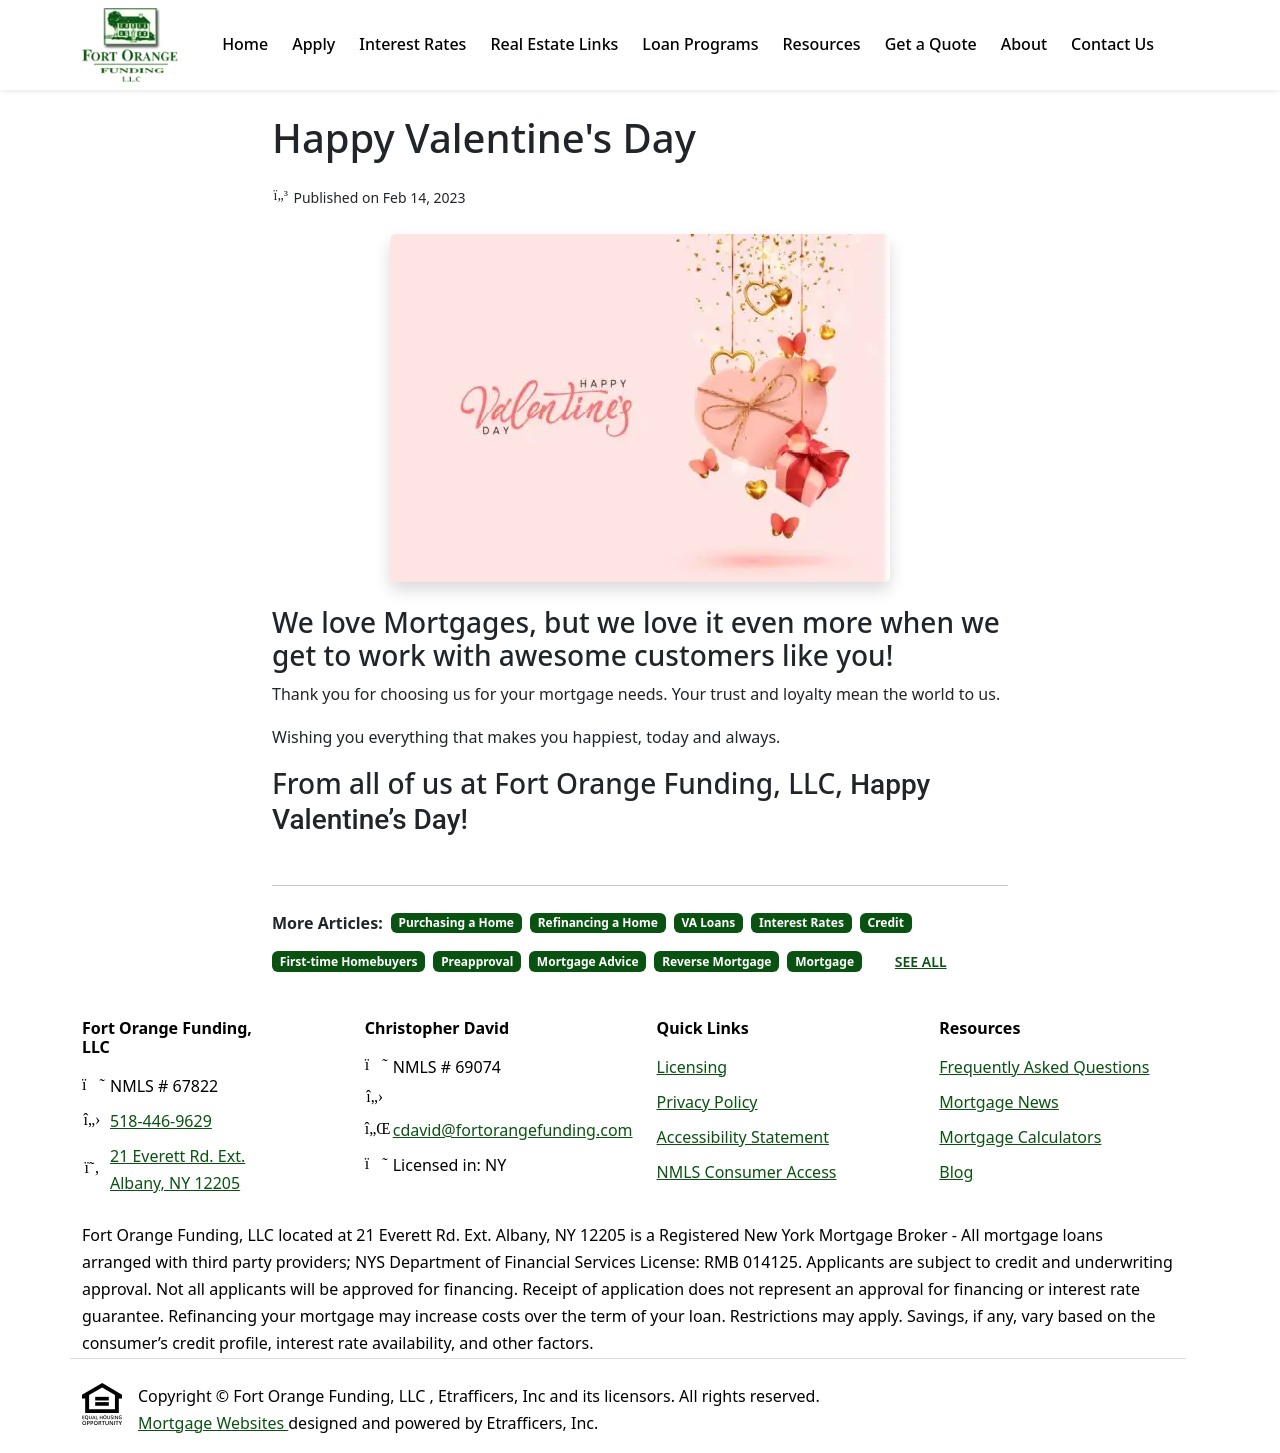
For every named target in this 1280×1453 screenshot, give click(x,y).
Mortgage (824, 961)
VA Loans (708, 922)
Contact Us (1112, 44)
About (1024, 44)
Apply (313, 44)
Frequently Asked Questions (1044, 1067)
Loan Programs (700, 44)
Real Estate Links (554, 44)
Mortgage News (999, 1102)
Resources (821, 44)
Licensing (692, 1067)
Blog (956, 1172)
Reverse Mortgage (716, 961)
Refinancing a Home (598, 922)
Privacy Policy (707, 1102)
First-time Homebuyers (349, 961)
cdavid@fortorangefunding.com (513, 1130)
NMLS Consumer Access (747, 1172)
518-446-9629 (161, 1121)
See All (921, 961)
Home (245, 44)
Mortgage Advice (588, 961)
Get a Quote (931, 44)
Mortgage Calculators (1020, 1137)
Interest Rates (412, 44)
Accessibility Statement (743, 1137)
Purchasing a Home (457, 922)
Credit (886, 922)
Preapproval (477, 961)
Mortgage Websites (213, 1423)
